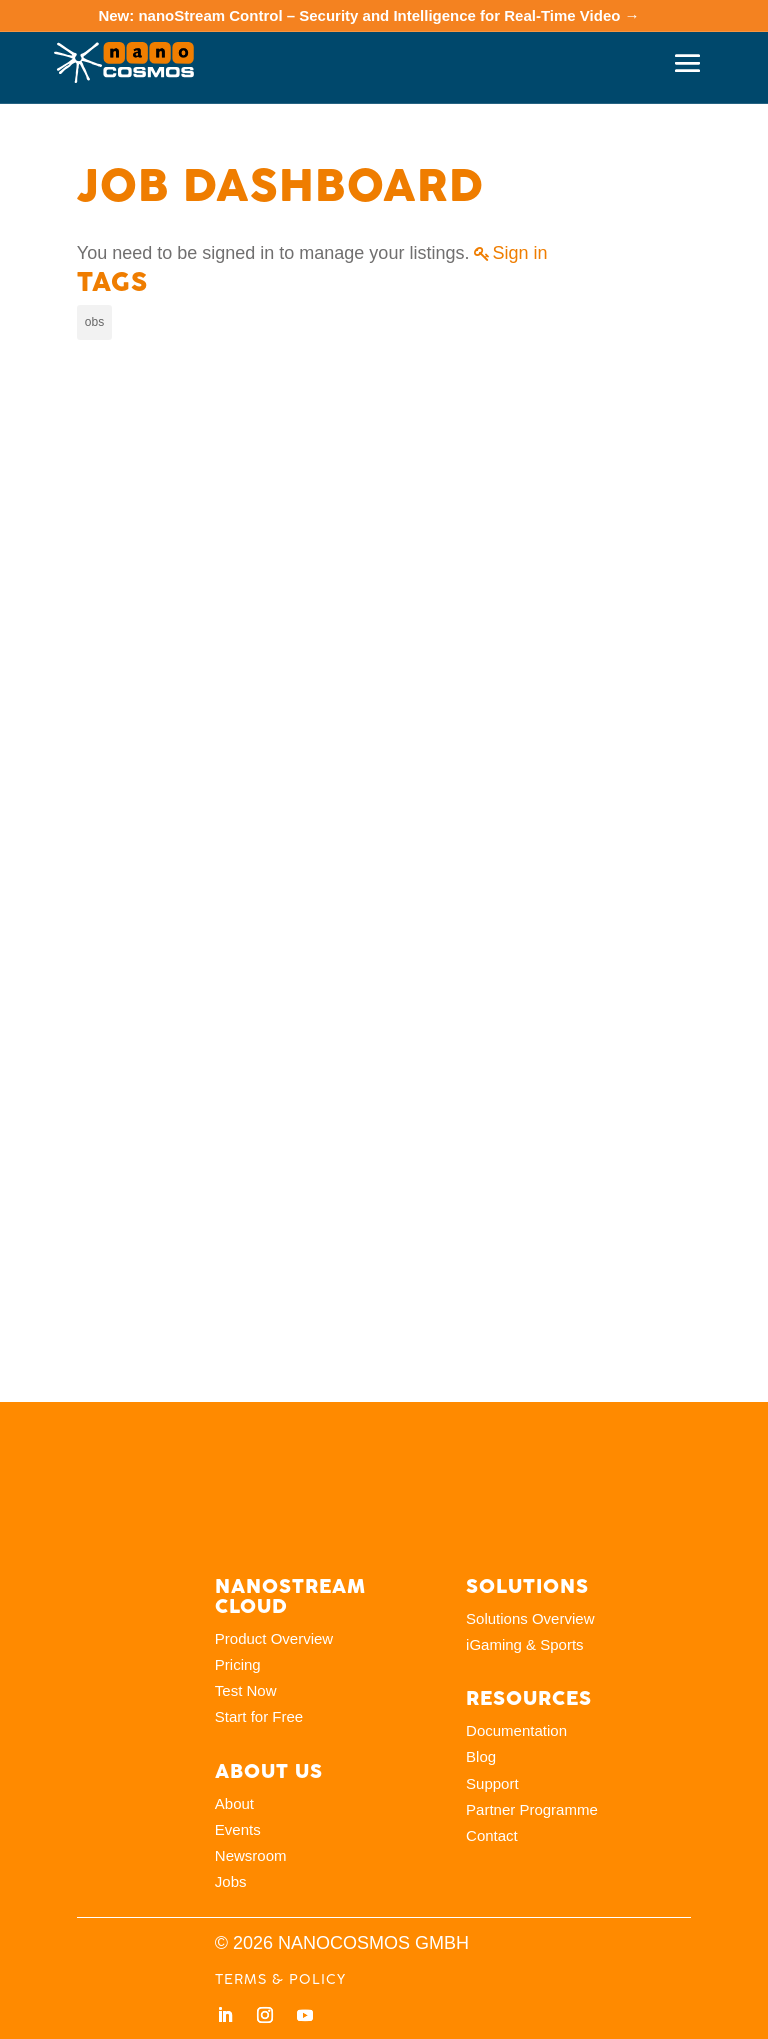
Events (238, 1829)
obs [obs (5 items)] (94, 322)
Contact (492, 1835)
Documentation (516, 1730)
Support (492, 1783)
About (234, 1803)
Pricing (238, 1664)
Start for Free (259, 1716)
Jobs (231, 1881)
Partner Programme (532, 1809)
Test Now (246, 1690)
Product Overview (274, 1638)
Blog (481, 1756)
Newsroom (251, 1855)
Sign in (519, 253)
